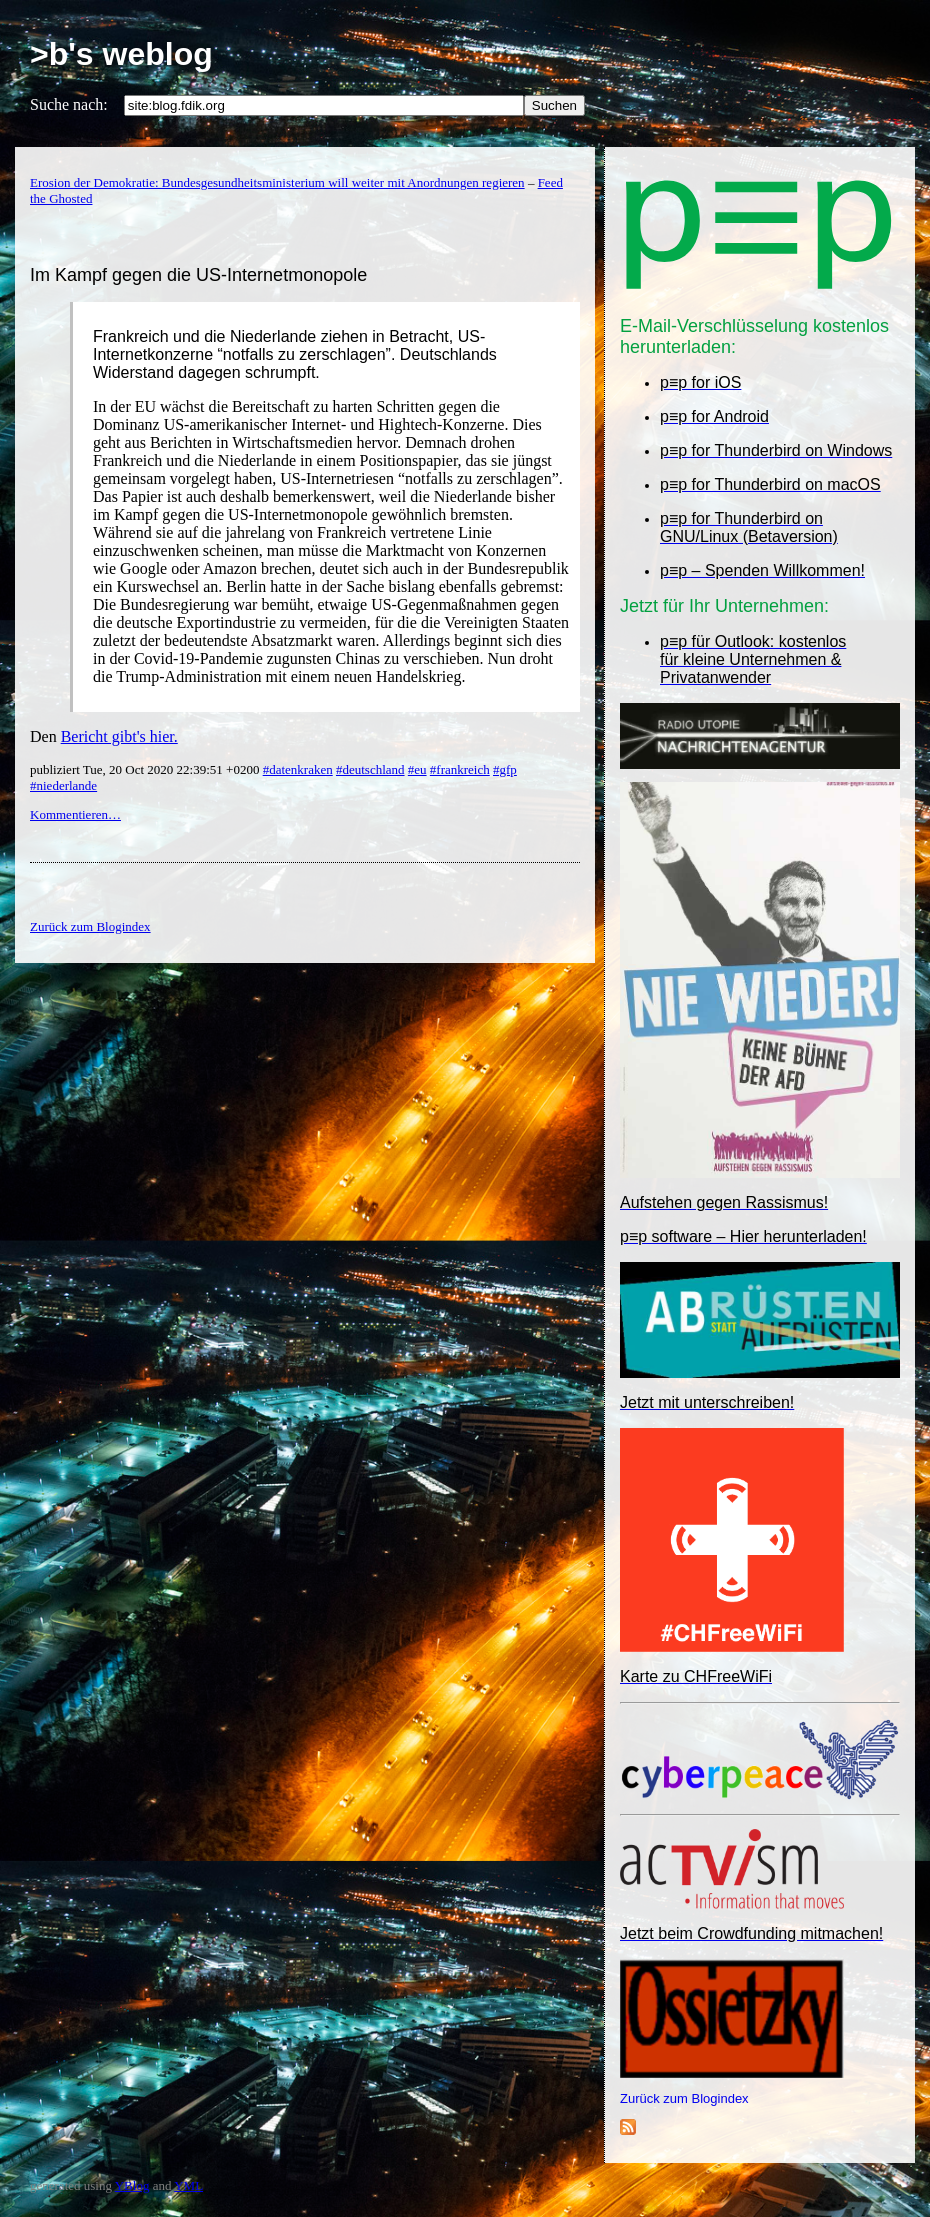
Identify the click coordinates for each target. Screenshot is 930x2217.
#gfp (505, 769)
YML (188, 2185)
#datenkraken (298, 769)
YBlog (132, 2185)
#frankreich (460, 769)
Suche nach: (69, 104)
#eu (417, 769)
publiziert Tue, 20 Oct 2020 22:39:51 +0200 (146, 769)
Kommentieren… (75, 814)
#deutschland (370, 769)
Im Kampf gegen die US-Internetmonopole (198, 275)
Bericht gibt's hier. (119, 736)
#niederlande (63, 785)
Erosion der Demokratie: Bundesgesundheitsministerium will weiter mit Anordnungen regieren (277, 182)
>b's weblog (121, 54)
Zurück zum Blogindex (684, 2098)
